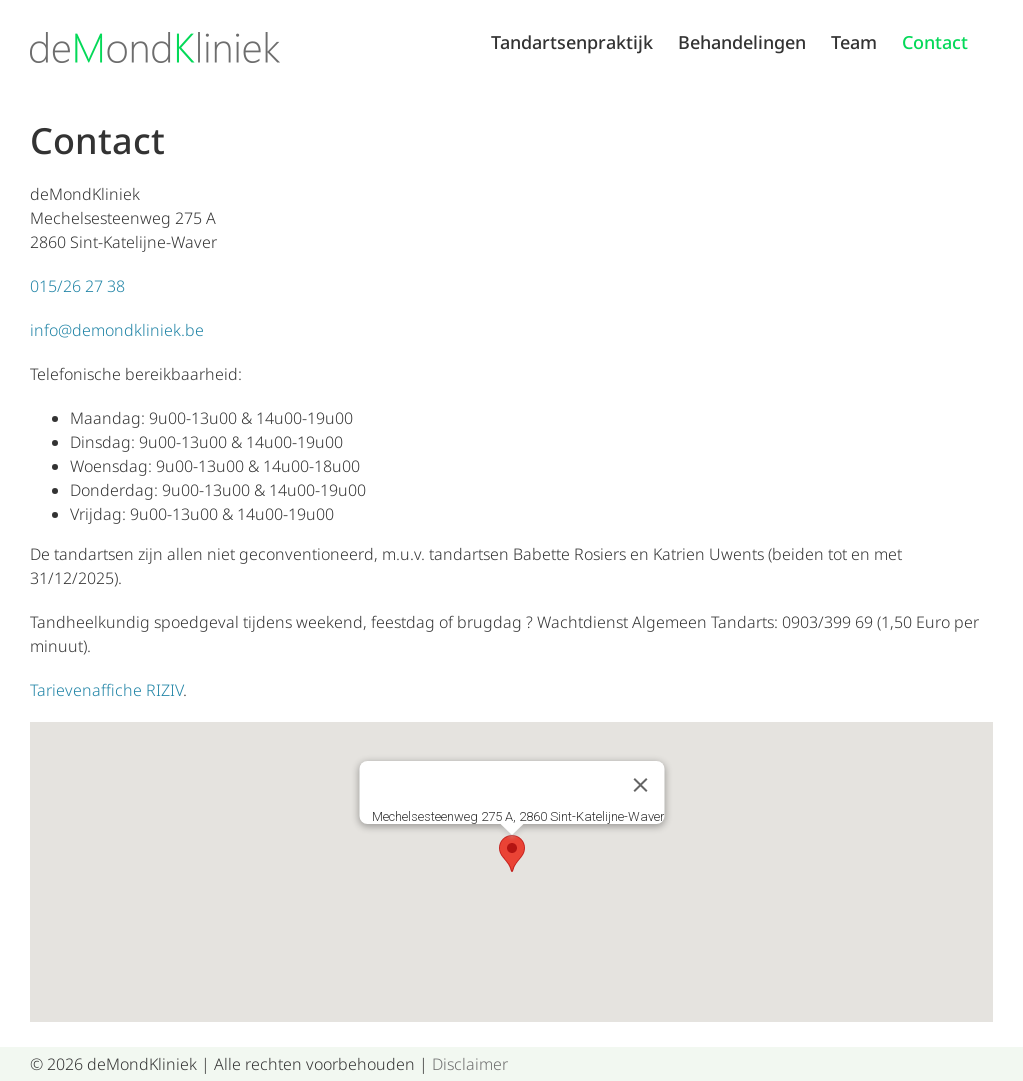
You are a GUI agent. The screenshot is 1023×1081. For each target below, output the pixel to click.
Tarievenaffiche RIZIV (106, 690)
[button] (512, 853)
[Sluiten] (640, 785)
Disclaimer (470, 1064)
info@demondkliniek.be (117, 330)
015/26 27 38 (77, 286)
